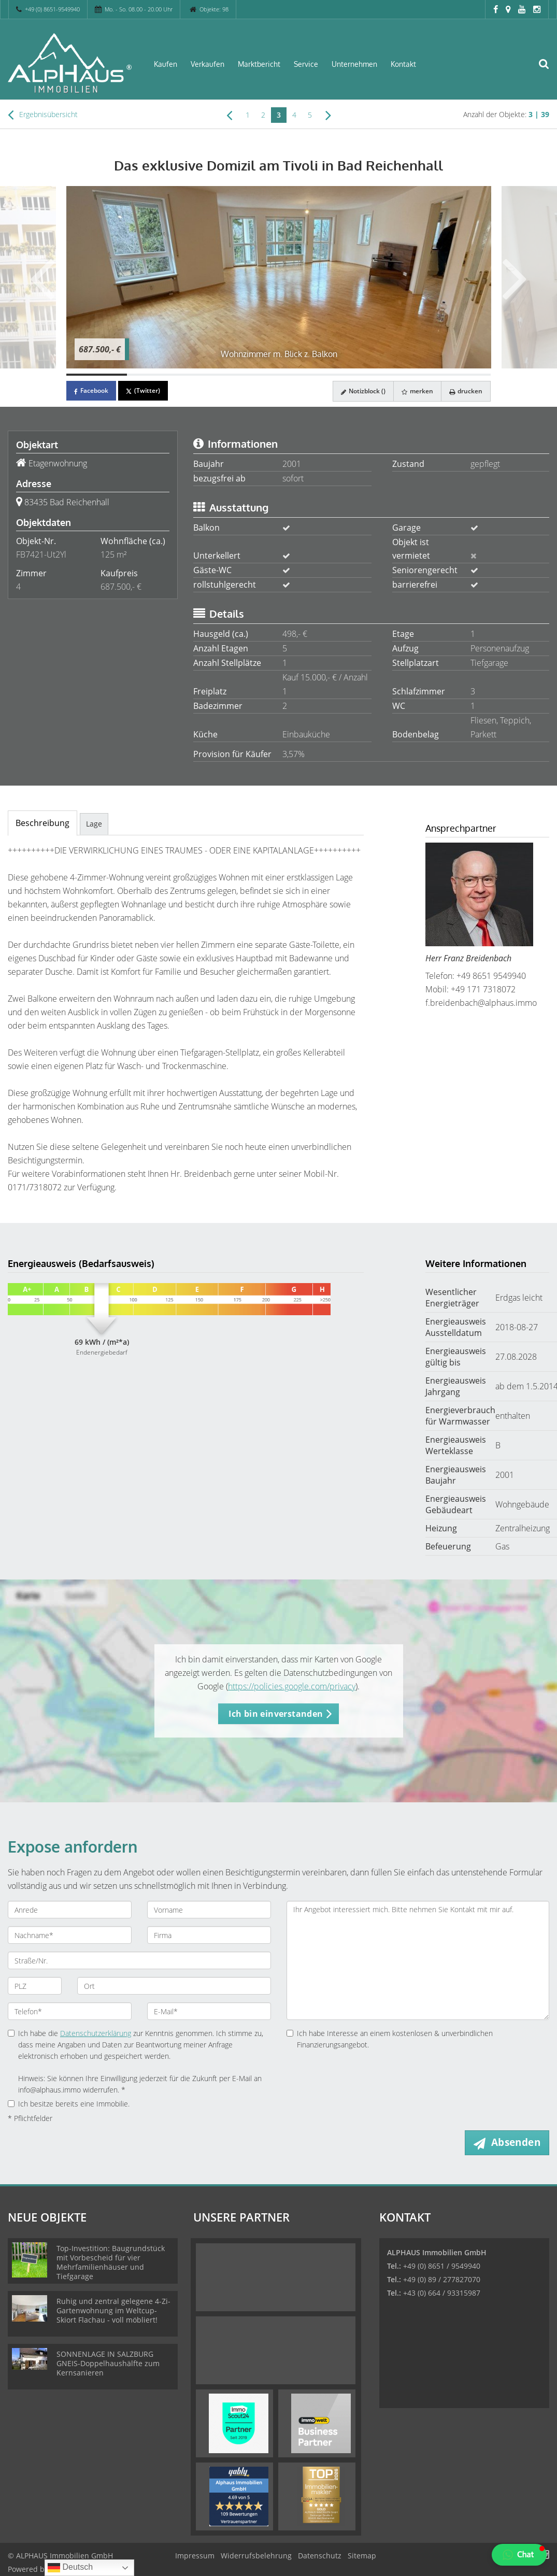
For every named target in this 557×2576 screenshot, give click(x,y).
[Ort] (173, 1986)
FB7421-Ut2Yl (41, 554)
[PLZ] (35, 1986)
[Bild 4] (278, 375)
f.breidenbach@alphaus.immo (481, 1002)
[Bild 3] (218, 375)
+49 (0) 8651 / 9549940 (441, 2266)
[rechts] (328, 114)
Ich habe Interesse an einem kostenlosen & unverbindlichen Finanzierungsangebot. (390, 2039)
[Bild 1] (96, 375)
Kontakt (403, 64)
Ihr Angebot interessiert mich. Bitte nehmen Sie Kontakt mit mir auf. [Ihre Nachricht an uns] (418, 1960)
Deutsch (70, 2567)
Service (306, 64)
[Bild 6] (399, 375)
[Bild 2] (157, 375)
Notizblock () (363, 391)
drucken (465, 391)
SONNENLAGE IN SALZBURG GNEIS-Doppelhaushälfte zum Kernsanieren (108, 2363)
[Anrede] (70, 1909)
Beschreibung (42, 823)
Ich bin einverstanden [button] (275, 1713)
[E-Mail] (209, 2011)
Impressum (195, 2555)
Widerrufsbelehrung (256, 2555)
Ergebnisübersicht (43, 114)
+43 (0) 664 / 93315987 (441, 2293)
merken (417, 391)
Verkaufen (207, 64)
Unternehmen (354, 64)
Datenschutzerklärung (95, 2033)
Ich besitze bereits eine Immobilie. (69, 2104)
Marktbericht (259, 64)
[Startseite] (70, 63)
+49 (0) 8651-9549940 (52, 9)
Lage (94, 824)
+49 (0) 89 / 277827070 (441, 2279)
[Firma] (209, 1935)
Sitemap (362, 2555)
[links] (229, 114)
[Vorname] (209, 1909)
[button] (519, 2555)
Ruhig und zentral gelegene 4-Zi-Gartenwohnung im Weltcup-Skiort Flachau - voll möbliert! (113, 2310)
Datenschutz (319, 2555)
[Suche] (549, 70)
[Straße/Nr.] (139, 1960)
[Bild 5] (339, 375)
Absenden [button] (515, 2142)
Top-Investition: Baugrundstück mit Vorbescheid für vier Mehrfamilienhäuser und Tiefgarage (110, 2262)
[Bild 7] (460, 375)
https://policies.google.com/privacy (291, 1686)
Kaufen (165, 64)
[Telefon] (70, 2011)
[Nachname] (70, 1935)
